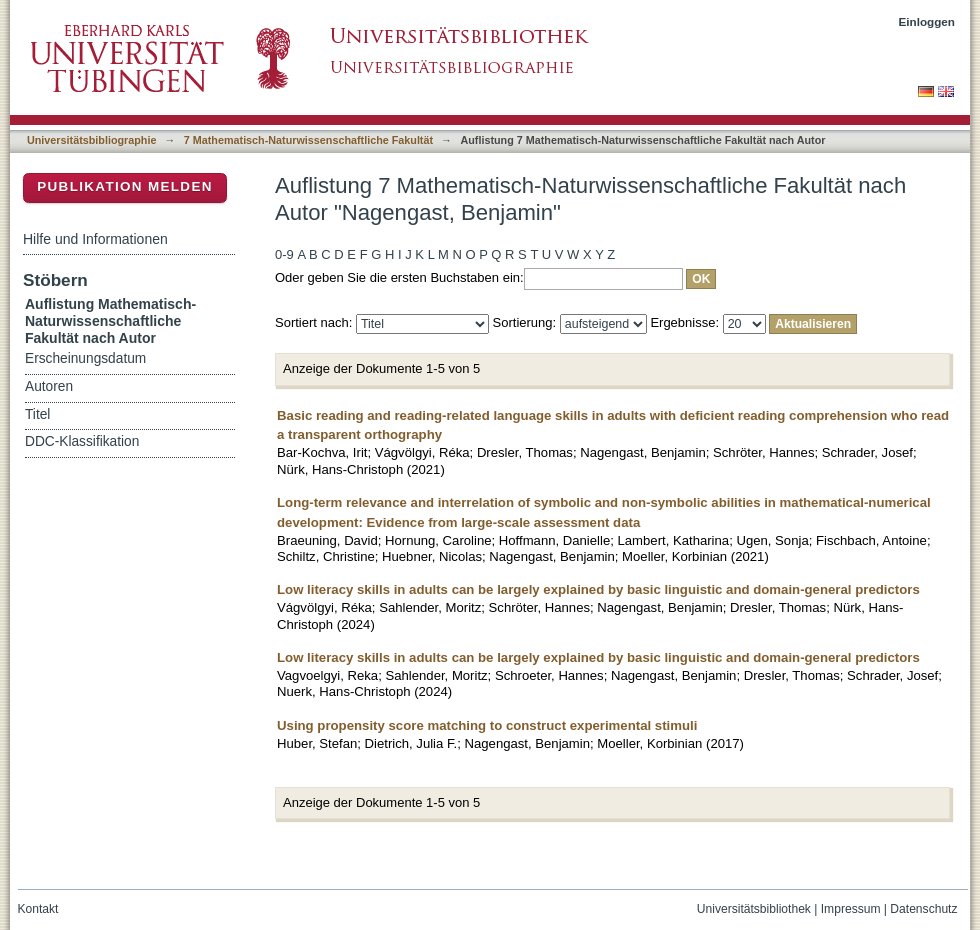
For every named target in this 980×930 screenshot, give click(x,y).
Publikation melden (125, 186)
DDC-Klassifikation (82, 441)
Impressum (851, 909)
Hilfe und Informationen (95, 239)
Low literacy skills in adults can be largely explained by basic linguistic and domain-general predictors (598, 589)
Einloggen (927, 21)
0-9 (284, 254)
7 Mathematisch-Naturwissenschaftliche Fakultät (308, 140)
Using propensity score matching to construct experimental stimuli (487, 725)
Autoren (49, 386)
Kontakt (38, 909)
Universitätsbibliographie (91, 140)
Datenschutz (923, 909)
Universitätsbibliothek (754, 909)
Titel (37, 414)
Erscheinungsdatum (85, 358)
